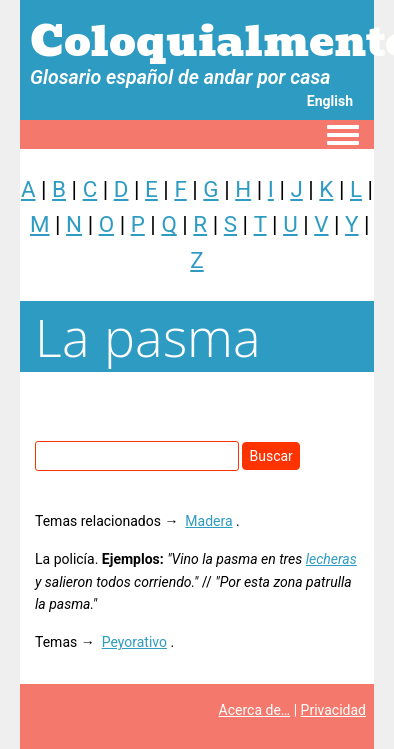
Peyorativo (134, 642)
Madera (208, 521)
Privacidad (333, 710)
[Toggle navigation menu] (343, 136)
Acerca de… (255, 710)
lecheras (331, 559)
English (330, 101)
